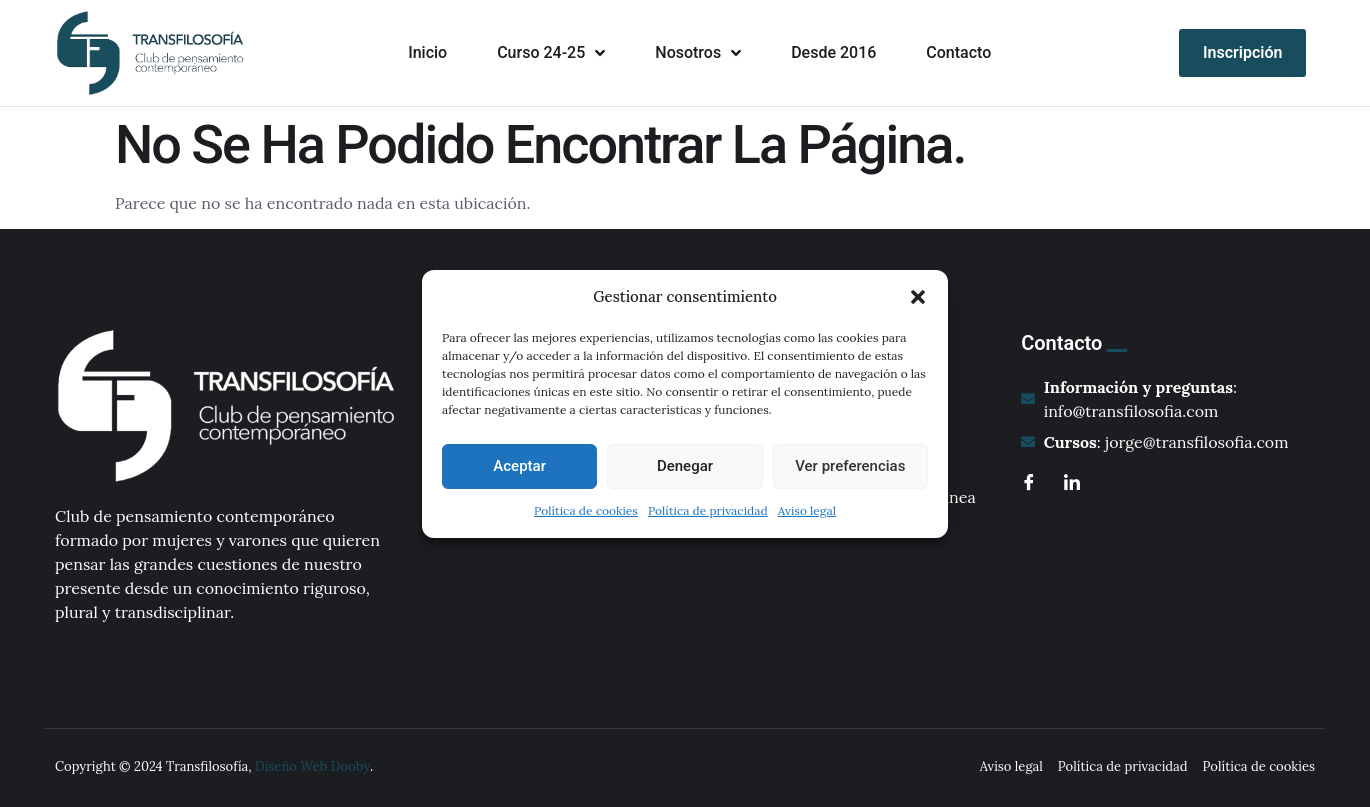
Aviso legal (807, 510)
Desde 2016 (833, 52)
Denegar (685, 466)
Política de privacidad (708, 510)
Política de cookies (586, 510)
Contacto (958, 52)
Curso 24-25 (551, 53)
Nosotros (698, 53)
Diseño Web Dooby (312, 766)
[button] (918, 297)
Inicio (427, 52)
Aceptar (519, 466)
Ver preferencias (850, 466)
